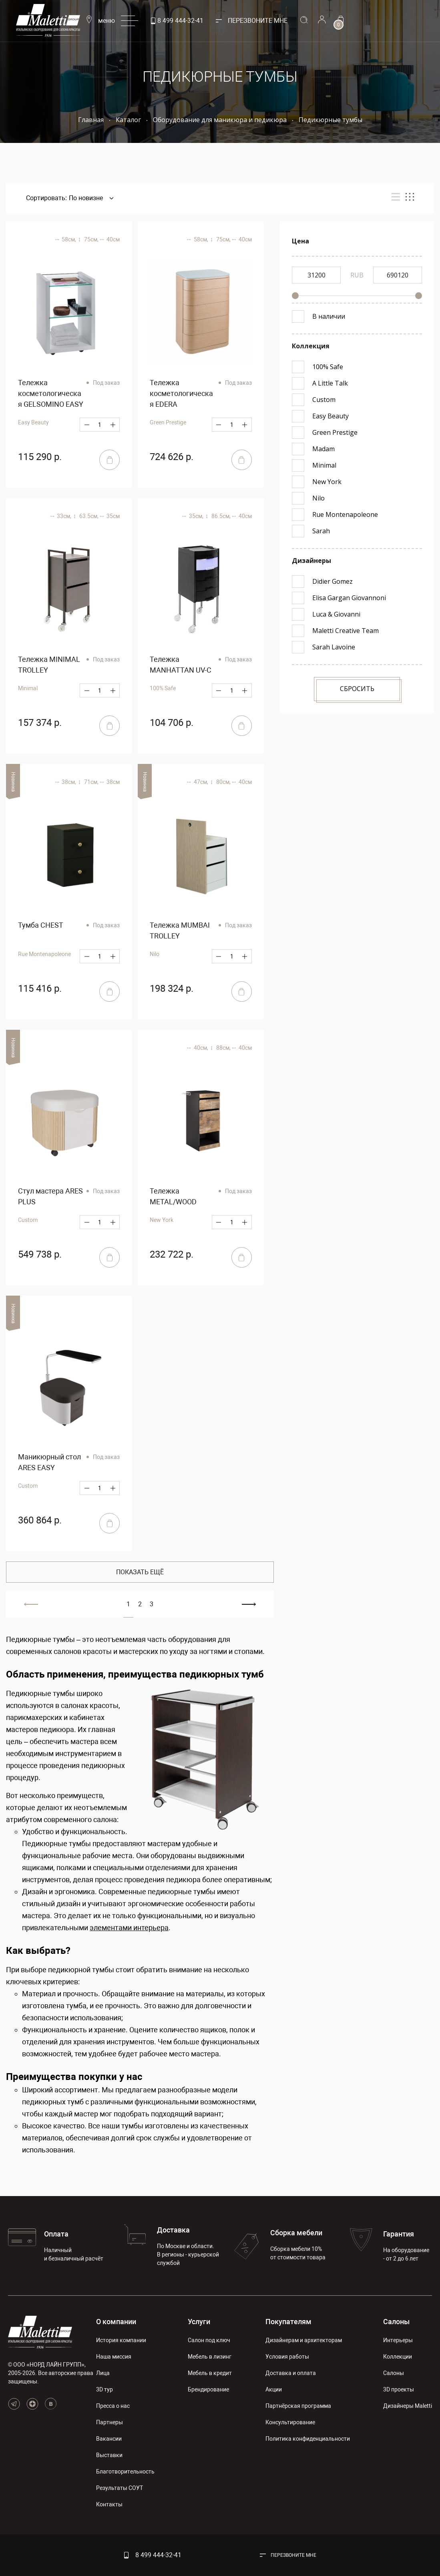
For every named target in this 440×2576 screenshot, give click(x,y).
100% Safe (163, 688)
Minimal (28, 688)
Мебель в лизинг (209, 2356)
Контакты (109, 2504)
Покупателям (288, 2321)
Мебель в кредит (210, 2373)
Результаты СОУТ (119, 2488)
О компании (116, 2321)
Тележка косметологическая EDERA (181, 393)
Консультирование (290, 2422)
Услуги (199, 2321)
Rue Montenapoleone (44, 954)
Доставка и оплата (290, 2373)
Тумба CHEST (40, 925)
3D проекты (398, 2389)
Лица (103, 2373)
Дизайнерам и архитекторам (303, 2340)
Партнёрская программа (298, 2406)
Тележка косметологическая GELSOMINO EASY (50, 393)
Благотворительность (125, 2471)
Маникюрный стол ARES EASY (49, 1462)
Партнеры (109, 2422)
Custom (28, 1220)
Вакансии (109, 2438)
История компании (121, 2340)
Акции (273, 2389)
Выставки (109, 2455)
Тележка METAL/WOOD (173, 1196)
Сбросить (357, 688)
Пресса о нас (113, 2406)
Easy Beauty (33, 422)
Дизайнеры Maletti (407, 2406)
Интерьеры (398, 2340)
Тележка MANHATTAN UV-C (180, 664)
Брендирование (208, 2389)
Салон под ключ (209, 2340)
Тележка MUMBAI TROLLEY (180, 930)
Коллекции (397, 2356)
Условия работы (287, 2356)
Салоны (396, 2321)
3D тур (104, 2389)
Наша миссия (113, 2356)
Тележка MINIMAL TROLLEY (49, 664)
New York (161, 1220)
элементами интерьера (129, 1927)
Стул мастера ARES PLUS (50, 1196)
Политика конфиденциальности (307, 2438)
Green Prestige (168, 422)
